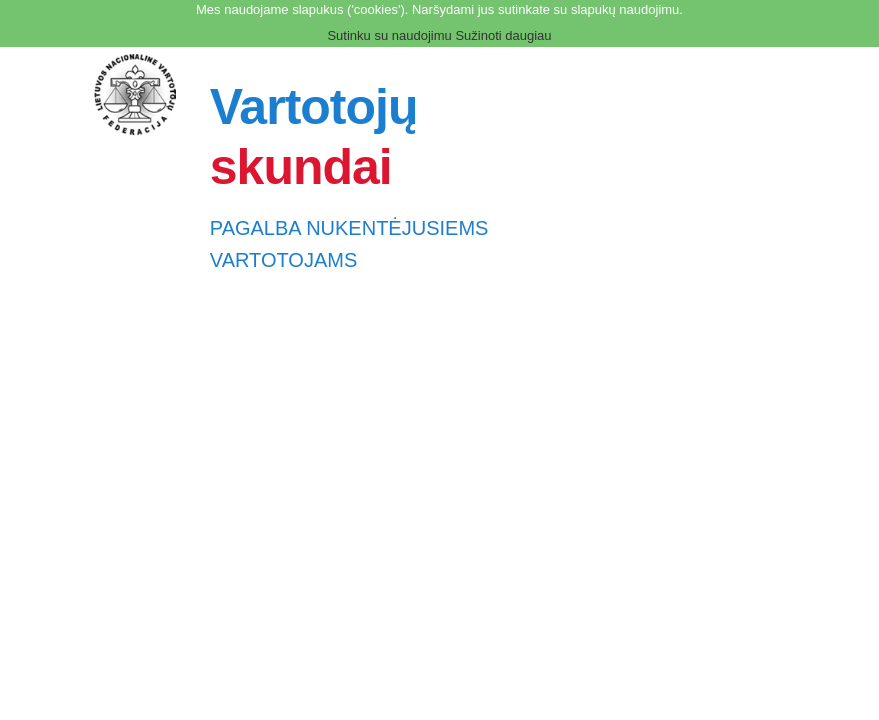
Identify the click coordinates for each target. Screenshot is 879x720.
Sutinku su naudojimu (389, 35)
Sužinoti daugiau (503, 35)
